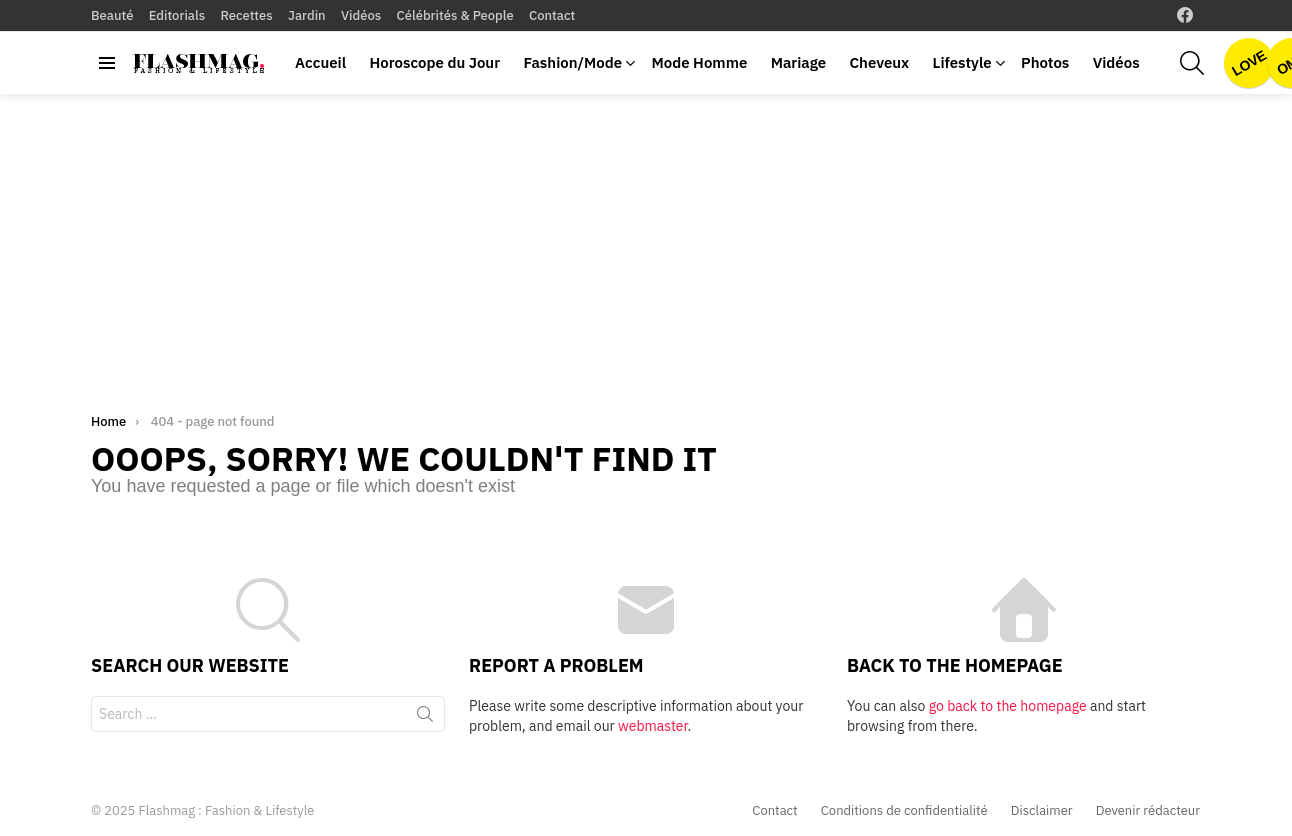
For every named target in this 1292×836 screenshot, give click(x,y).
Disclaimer (1042, 811)
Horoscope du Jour (434, 62)
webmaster (652, 726)
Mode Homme (699, 62)
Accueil (320, 62)
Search (425, 718)
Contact (552, 15)
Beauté (112, 15)
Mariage (799, 62)
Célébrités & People (455, 15)
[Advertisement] (646, 244)
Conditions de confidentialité (904, 811)
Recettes (246, 15)
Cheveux (879, 62)
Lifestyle (962, 62)
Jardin (307, 15)
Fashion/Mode (572, 62)
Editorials (177, 15)
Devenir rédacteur (1148, 811)
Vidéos (361, 15)
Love (1249, 63)
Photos (1045, 62)
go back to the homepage (1008, 706)
